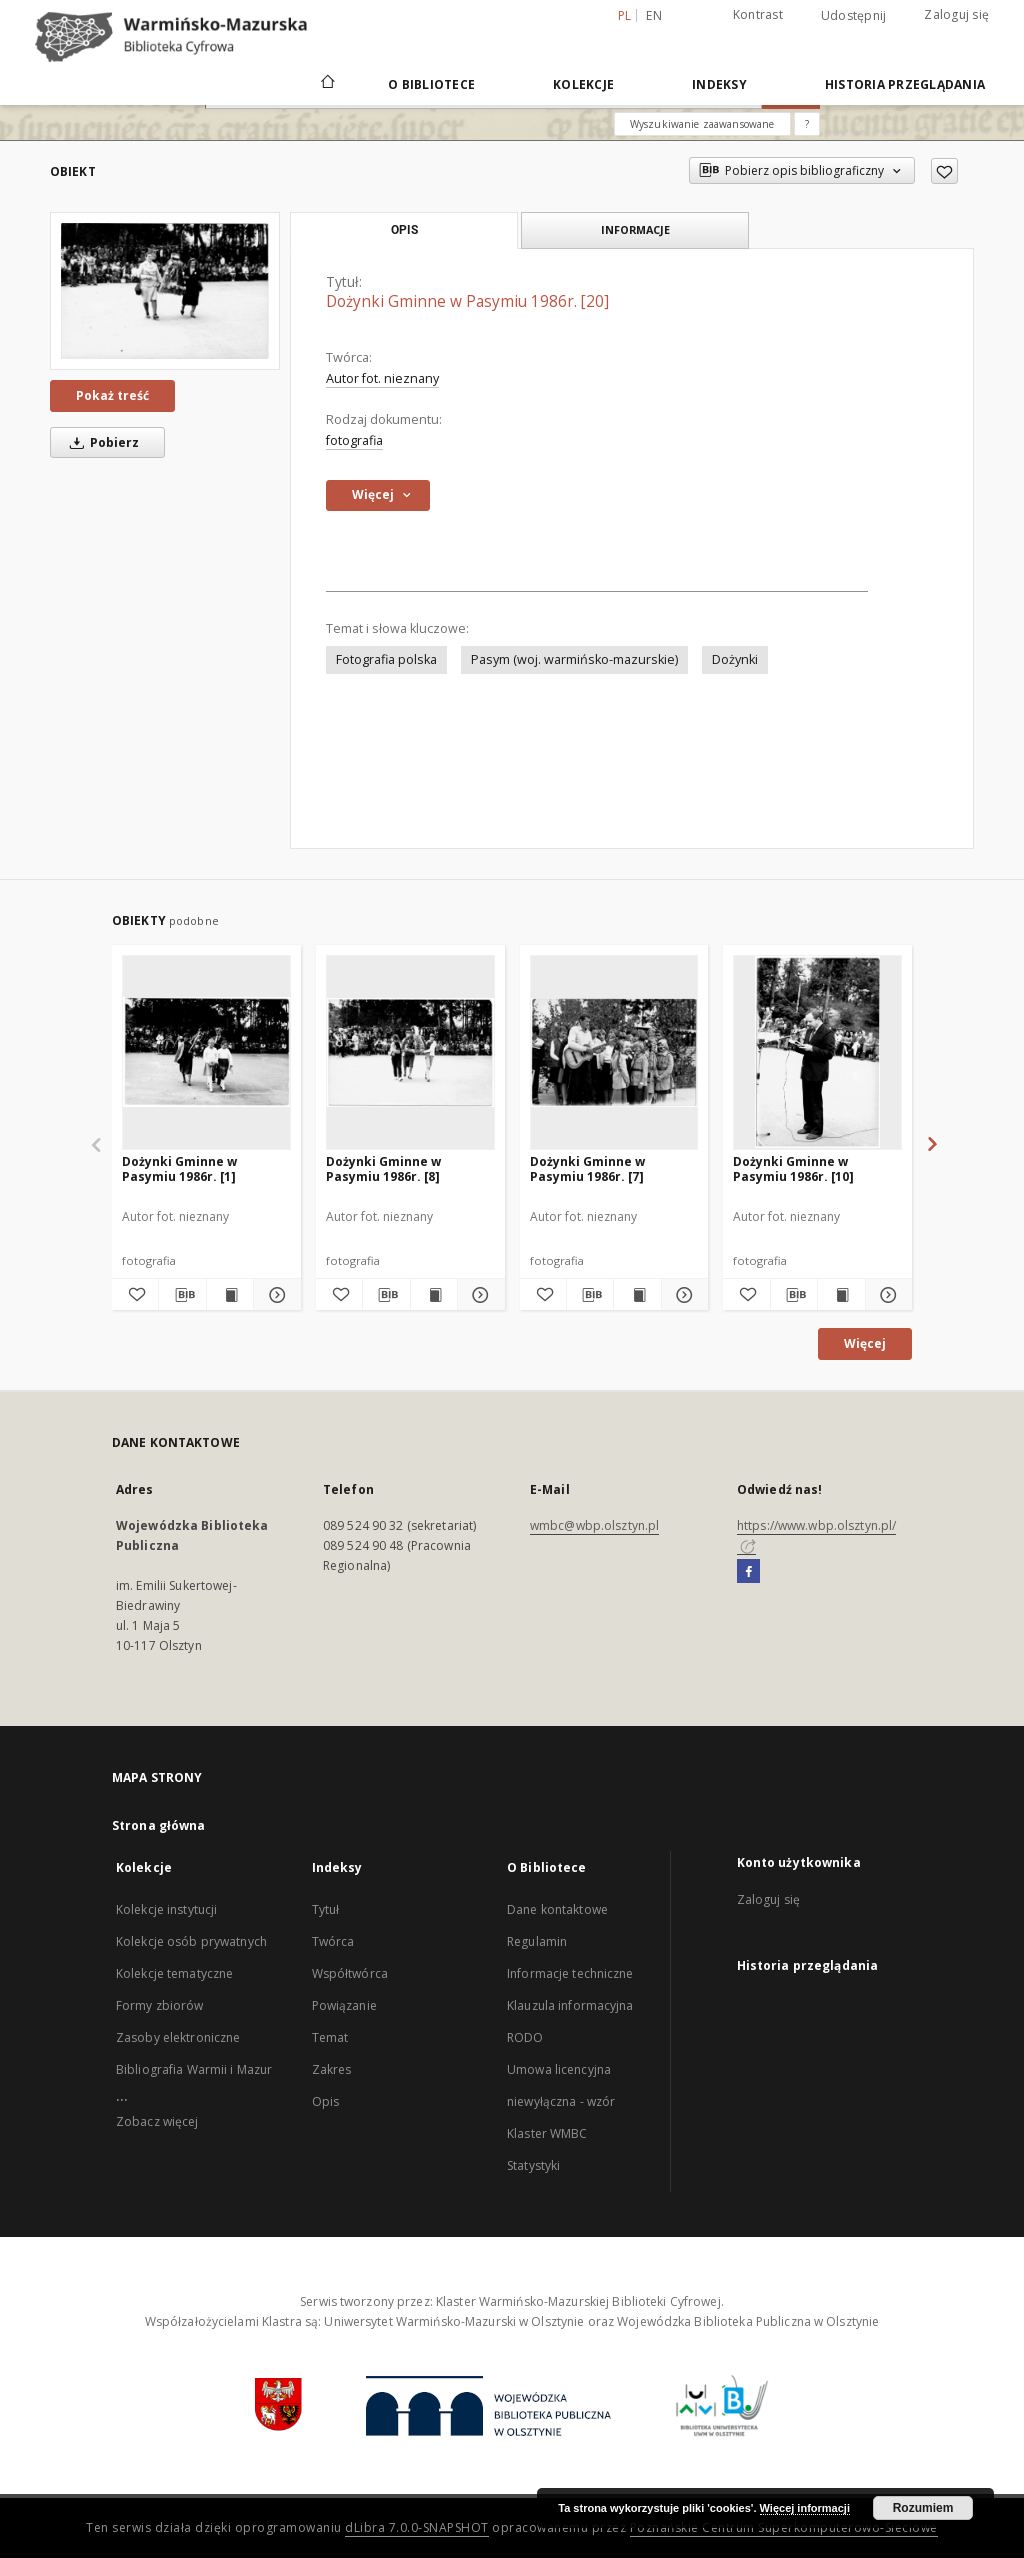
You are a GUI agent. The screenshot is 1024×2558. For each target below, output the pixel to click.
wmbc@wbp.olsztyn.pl (594, 1525)
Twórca (333, 1941)
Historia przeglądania (905, 84)
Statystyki (533, 2165)
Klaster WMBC (547, 2133)
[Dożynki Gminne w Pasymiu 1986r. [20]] (165, 291)
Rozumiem (923, 2508)
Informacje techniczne (570, 1973)
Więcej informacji (805, 2508)
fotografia (354, 440)
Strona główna (159, 1825)
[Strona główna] (326, 84)
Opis (325, 2101)
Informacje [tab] (635, 229)
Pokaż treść (112, 395)
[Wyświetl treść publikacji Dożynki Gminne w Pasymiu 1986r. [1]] (230, 1295)
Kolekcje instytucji (166, 1909)
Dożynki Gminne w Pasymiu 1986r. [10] (793, 1168)
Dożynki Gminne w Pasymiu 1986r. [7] (587, 1168)
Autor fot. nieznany (382, 378)
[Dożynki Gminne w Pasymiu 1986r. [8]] (410, 1052)
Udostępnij (854, 16)
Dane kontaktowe (557, 1909)
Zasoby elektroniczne (178, 2037)
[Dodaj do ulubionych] (944, 171)
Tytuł (326, 1909)
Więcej (865, 1343)
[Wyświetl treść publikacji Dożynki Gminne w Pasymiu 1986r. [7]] (637, 1295)
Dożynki (735, 659)
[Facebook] (748, 1572)
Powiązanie (344, 2005)
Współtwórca (350, 1973)
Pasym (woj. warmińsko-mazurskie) (574, 659)
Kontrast (758, 14)
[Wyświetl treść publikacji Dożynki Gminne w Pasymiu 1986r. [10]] (841, 1295)
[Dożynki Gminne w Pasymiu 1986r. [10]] (817, 1052)
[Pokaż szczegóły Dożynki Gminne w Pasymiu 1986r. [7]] (682, 1295)
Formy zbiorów (160, 2005)
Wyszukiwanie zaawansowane (702, 124)
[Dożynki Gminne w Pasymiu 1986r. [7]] (614, 1052)
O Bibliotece (431, 84)
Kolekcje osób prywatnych (191, 1941)
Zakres (332, 2069)
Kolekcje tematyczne (174, 1973)
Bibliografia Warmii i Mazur (194, 2069)
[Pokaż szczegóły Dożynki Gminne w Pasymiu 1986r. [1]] (274, 1295)
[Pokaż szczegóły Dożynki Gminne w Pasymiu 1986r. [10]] (886, 1295)
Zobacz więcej (157, 2121)
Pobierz (101, 442)
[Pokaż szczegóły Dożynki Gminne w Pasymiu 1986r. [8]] (478, 1295)
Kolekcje (583, 84)
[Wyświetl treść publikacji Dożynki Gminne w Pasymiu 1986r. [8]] (434, 1295)
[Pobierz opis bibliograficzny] (182, 1295)
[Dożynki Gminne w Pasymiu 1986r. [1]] (206, 1052)
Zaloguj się (956, 14)
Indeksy (719, 84)
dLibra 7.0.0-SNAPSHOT (417, 2527)
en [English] (654, 15)
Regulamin (537, 1941)
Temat (330, 2037)
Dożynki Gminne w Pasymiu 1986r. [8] (383, 1168)
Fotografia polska (386, 659)
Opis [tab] (404, 230)
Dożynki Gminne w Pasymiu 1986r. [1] (179, 1168)
